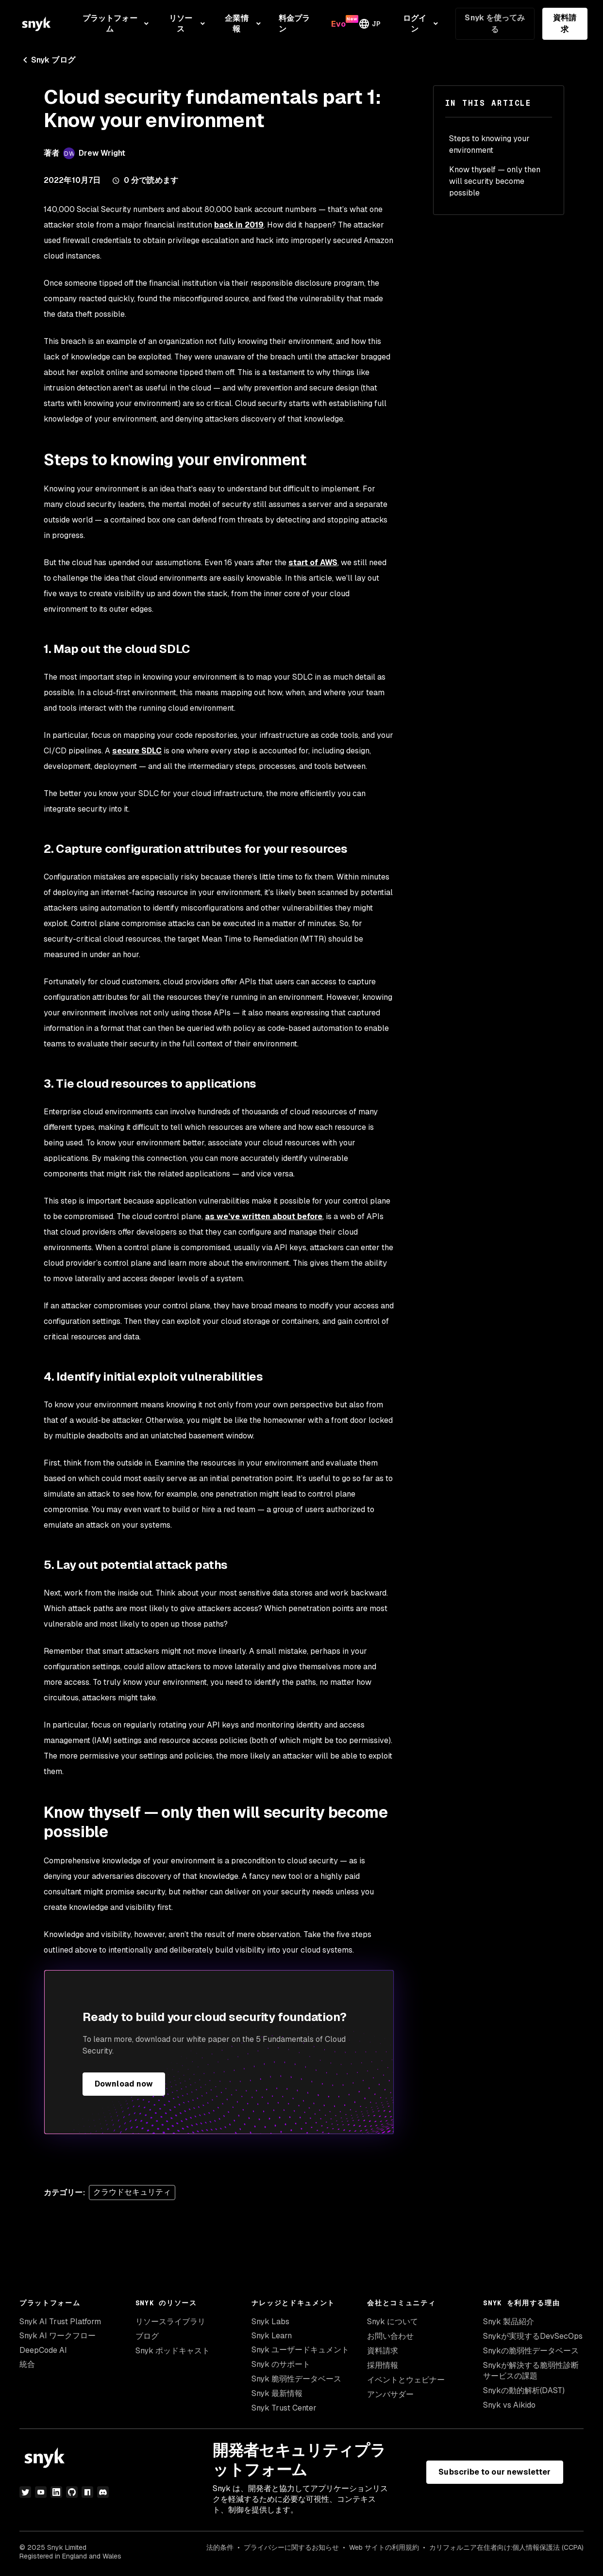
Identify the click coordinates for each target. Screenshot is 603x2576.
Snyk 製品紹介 (508, 2321)
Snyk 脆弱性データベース (296, 2379)
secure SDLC (137, 751)
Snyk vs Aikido (509, 2405)
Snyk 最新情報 (276, 2393)
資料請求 (564, 23)
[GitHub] (72, 2492)
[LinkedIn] (56, 2492)
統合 (27, 2364)
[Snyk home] (36, 24)
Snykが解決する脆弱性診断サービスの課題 (531, 2370)
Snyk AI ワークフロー (57, 2336)
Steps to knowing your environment (489, 144)
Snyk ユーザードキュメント (300, 2350)
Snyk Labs (270, 2321)
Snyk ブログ (47, 60)
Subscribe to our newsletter (494, 2472)
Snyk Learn (271, 2336)
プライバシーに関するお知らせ (291, 2547)
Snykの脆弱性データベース (531, 2351)
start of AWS (312, 562)
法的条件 (220, 2547)
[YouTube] (41, 2492)
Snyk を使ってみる (495, 23)
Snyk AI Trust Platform (60, 2321)
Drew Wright (102, 153)
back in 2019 (239, 225)
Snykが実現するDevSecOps (533, 2336)
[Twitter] (25, 2492)
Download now (124, 2084)
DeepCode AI (43, 2350)
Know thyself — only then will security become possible (494, 181)
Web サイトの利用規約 (384, 2547)
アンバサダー (390, 2394)
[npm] (87, 2492)
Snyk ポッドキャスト (172, 2351)
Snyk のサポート (280, 2364)
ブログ (147, 2336)
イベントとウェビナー (406, 2380)
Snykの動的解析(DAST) (524, 2390)
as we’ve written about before (263, 1216)
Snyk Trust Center (284, 2408)
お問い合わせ (390, 2336)
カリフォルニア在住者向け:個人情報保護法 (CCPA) (506, 2547)
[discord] (103, 2492)
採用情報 (382, 2365)
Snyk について (392, 2321)
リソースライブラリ (170, 2321)
